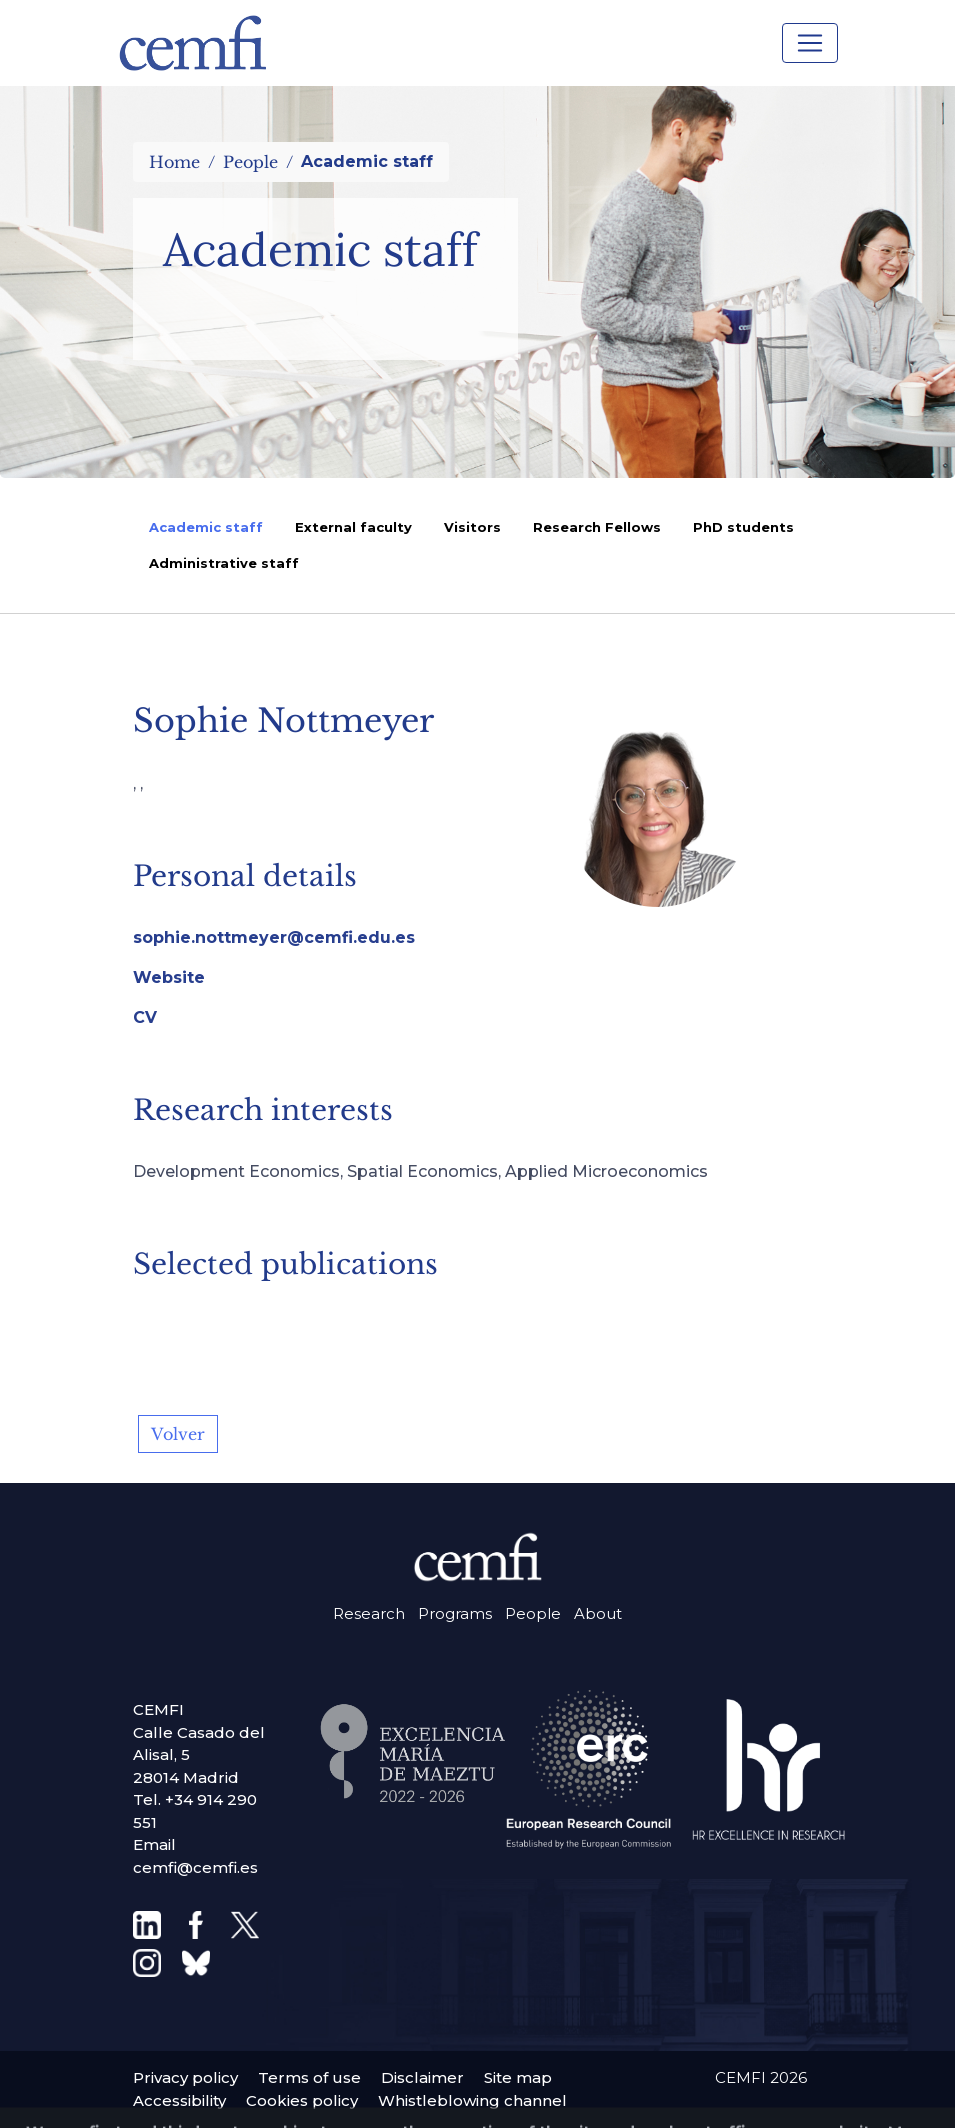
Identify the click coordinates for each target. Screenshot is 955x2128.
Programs (455, 1613)
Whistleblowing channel (472, 2100)
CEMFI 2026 (761, 2077)
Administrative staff (224, 563)
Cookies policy (302, 2100)
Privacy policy (185, 2077)
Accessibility (179, 2100)
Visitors (472, 527)
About (598, 1613)
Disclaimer (422, 2077)
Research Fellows (597, 527)
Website (169, 977)
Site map (518, 2077)
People (250, 162)
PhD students (743, 527)
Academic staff (206, 527)
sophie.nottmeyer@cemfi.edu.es (274, 937)
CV (145, 1017)
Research (369, 1613)
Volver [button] (178, 1434)
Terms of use (309, 2077)
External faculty (353, 527)
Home (174, 162)
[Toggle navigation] (810, 43)
